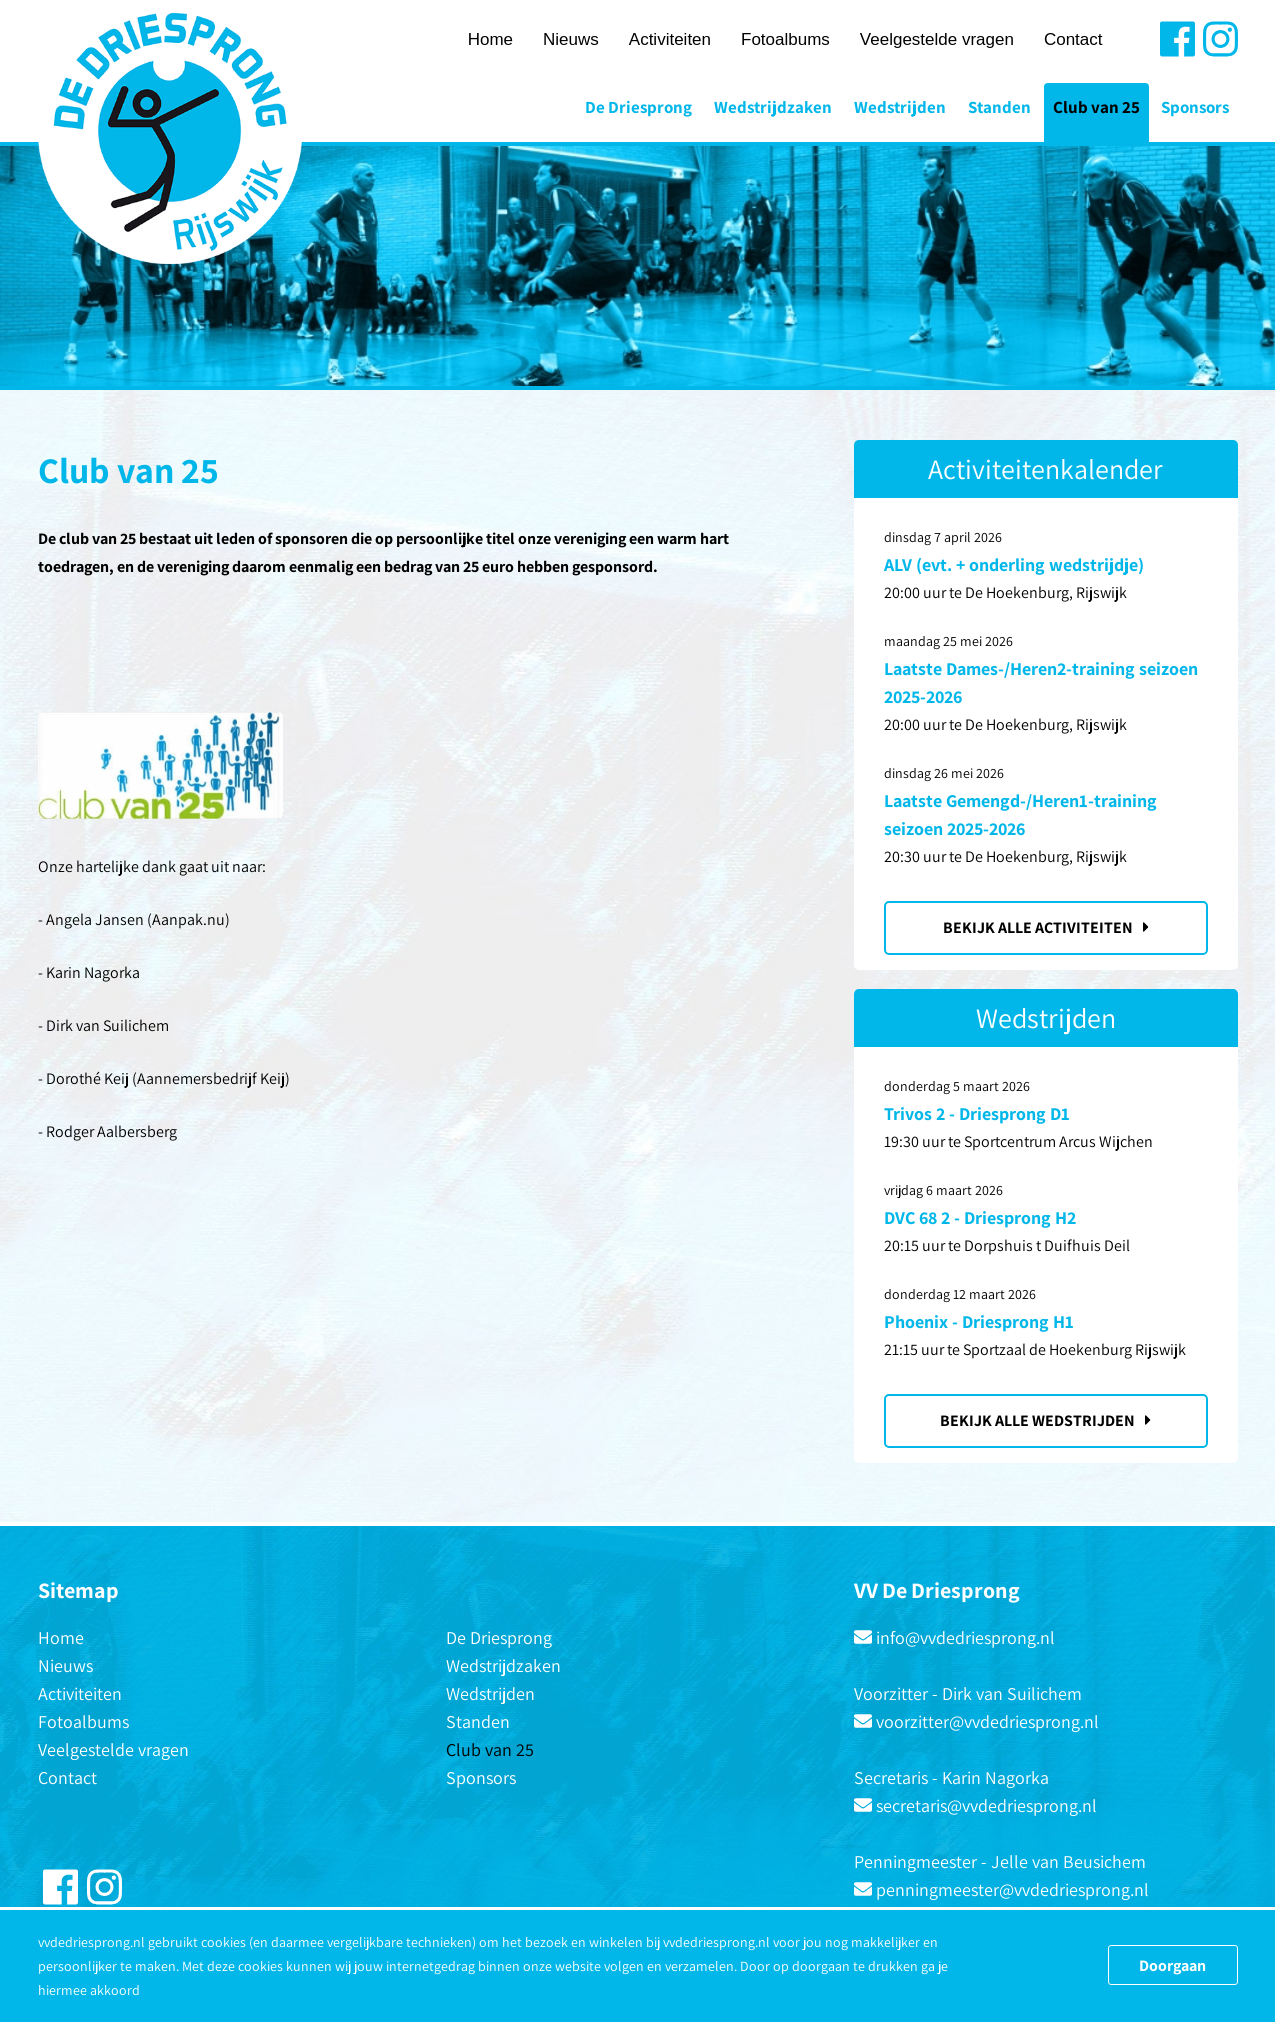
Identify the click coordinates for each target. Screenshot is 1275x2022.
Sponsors (1195, 107)
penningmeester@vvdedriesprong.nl (1012, 1889)
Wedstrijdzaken (773, 107)
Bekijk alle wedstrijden (1045, 1420)
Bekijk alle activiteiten (1046, 927)
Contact (1073, 39)
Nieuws (571, 39)
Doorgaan (1172, 1965)
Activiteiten (670, 39)
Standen (999, 107)
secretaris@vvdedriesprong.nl (986, 1805)
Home (490, 39)
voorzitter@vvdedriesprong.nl (987, 1721)
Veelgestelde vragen (937, 39)
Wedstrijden (900, 107)
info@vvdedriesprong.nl (965, 1637)
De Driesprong (638, 107)
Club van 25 (1096, 107)
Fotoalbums (785, 39)
